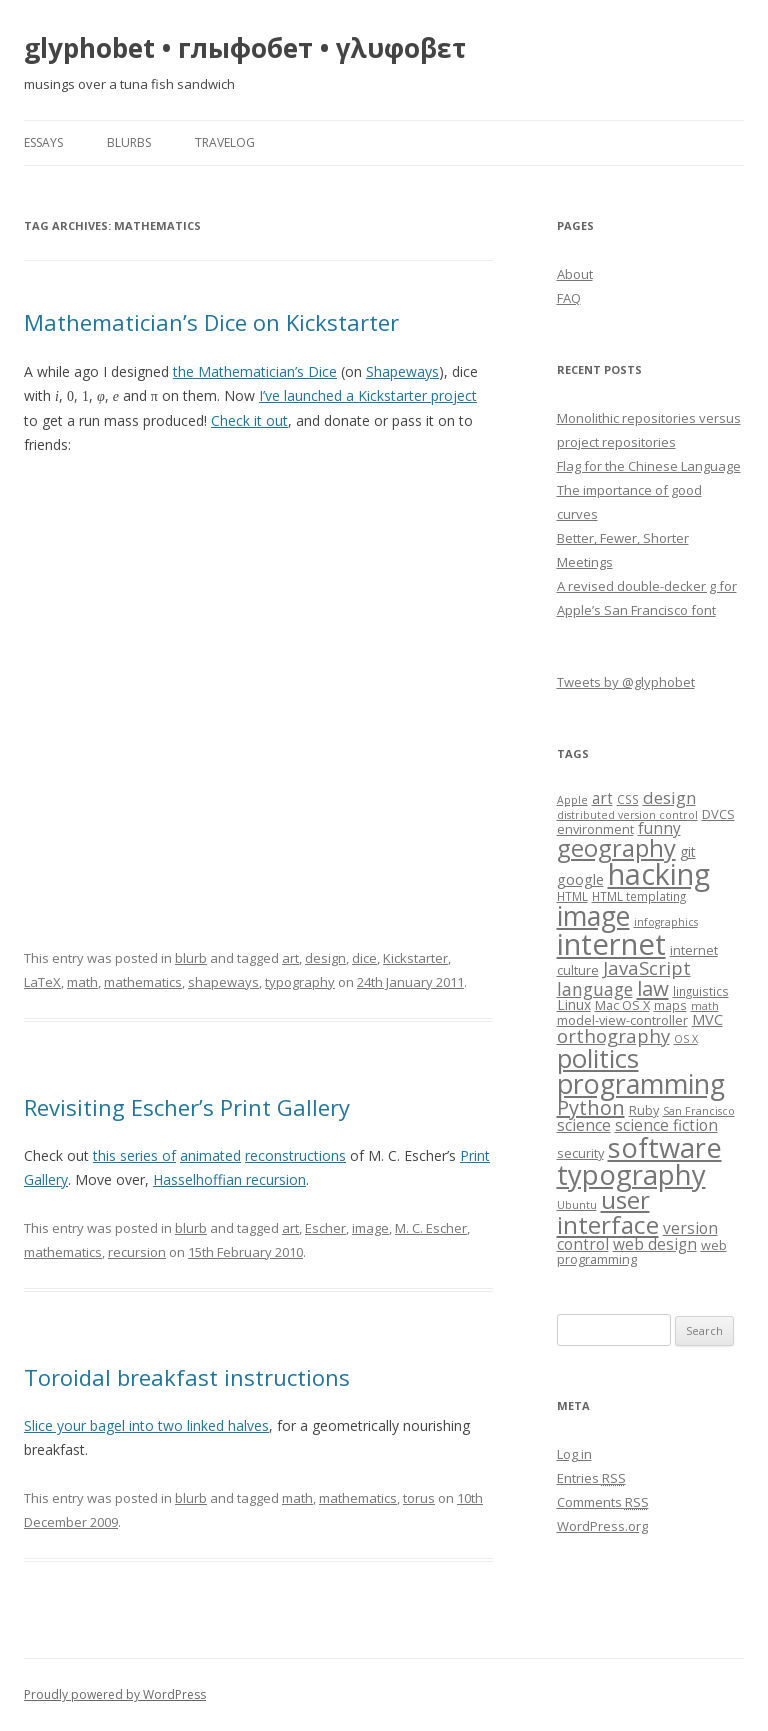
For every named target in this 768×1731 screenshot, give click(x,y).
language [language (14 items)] (595, 989)
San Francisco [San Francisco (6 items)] (699, 1111)
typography (300, 982)
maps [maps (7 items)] (670, 1005)
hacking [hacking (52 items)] (659, 873)
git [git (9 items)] (688, 851)
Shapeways (402, 371)
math (82, 982)
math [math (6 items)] (705, 1006)
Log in (574, 1454)
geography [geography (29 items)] (616, 848)
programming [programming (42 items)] (641, 1083)
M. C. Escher (431, 1228)
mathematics (143, 982)
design (325, 958)
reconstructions (295, 1155)
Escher (325, 1228)
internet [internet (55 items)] (611, 944)
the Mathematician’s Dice (255, 371)
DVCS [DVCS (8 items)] (718, 814)
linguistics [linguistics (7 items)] (701, 991)
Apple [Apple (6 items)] (572, 800)
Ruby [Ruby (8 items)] (644, 1110)
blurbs (129, 142)
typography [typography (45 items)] (631, 1174)
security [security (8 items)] (580, 1153)
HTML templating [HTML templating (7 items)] (639, 896)
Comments (603, 1502)
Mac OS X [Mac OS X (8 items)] (622, 1005)
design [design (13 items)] (669, 797)
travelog (225, 142)
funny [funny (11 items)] (659, 828)
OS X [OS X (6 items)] (686, 1039)
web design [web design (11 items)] (655, 1244)
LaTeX (42, 982)
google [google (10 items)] (580, 879)
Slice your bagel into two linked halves (146, 1425)
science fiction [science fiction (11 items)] (666, 1125)
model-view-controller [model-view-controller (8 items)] (622, 1020)
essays (43, 142)
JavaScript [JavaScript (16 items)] (647, 967)
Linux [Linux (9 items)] (574, 1004)
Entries (591, 1478)
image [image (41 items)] (593, 916)
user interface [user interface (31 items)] (608, 1211)
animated (210, 1155)
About (575, 274)
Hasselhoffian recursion (229, 1179)
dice (364, 958)
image (370, 1228)
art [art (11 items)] (602, 798)
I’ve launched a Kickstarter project (368, 395)
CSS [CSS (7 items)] (628, 799)
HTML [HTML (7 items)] (572, 896)
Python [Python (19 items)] (591, 1107)
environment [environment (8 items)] (595, 829)
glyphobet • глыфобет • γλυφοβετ (245, 48)
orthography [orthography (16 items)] (613, 1035)
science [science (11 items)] (584, 1125)
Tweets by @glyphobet (626, 682)
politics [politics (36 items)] (598, 1058)
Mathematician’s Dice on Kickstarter (211, 322)
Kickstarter (415, 958)
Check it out (249, 420)
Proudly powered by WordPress (115, 1694)
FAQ (569, 298)
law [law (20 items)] (653, 988)
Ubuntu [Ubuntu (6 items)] (577, 1205)
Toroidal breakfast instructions (187, 1377)
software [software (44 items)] (665, 1147)
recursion (137, 1252)
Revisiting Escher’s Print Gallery (187, 1107)
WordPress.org (602, 1526)
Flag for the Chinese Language (649, 466)
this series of (134, 1155)
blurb (191, 958)
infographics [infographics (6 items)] (666, 922)
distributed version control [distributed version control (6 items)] (627, 815)
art (290, 958)
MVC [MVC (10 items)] (707, 1019)
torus (419, 1498)
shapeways (223, 982)
